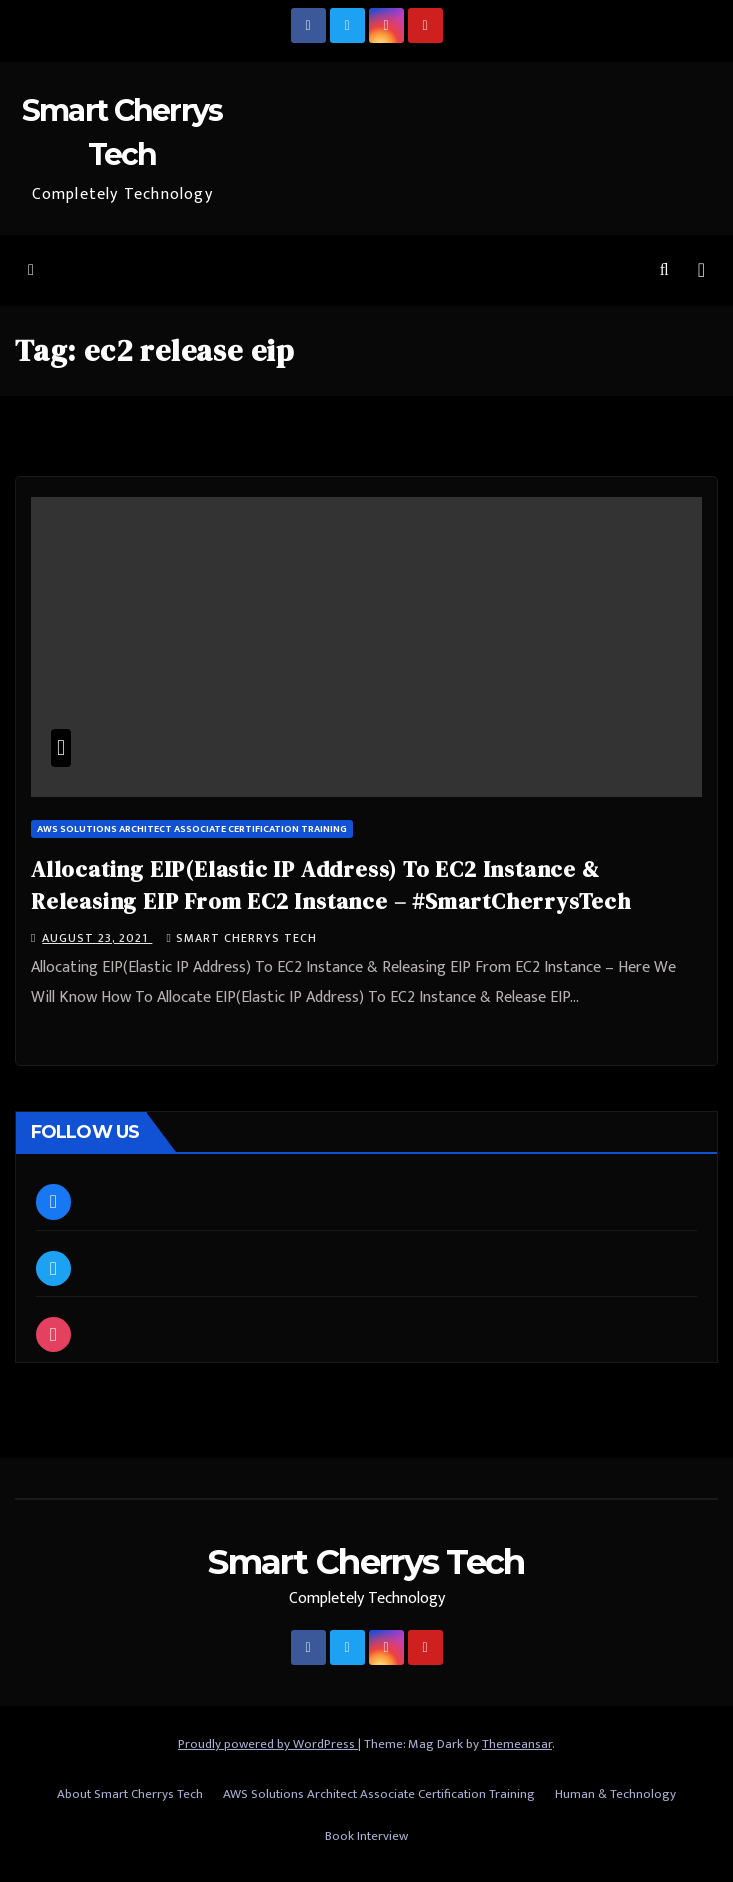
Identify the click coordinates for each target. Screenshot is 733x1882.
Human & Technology (615, 1794)
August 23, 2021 (97, 938)
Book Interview (366, 1836)
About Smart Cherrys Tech (130, 1794)
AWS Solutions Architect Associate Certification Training (192, 829)
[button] (664, 270)
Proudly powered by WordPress (268, 1744)
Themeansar (517, 1744)
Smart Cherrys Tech (241, 938)
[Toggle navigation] (701, 270)
